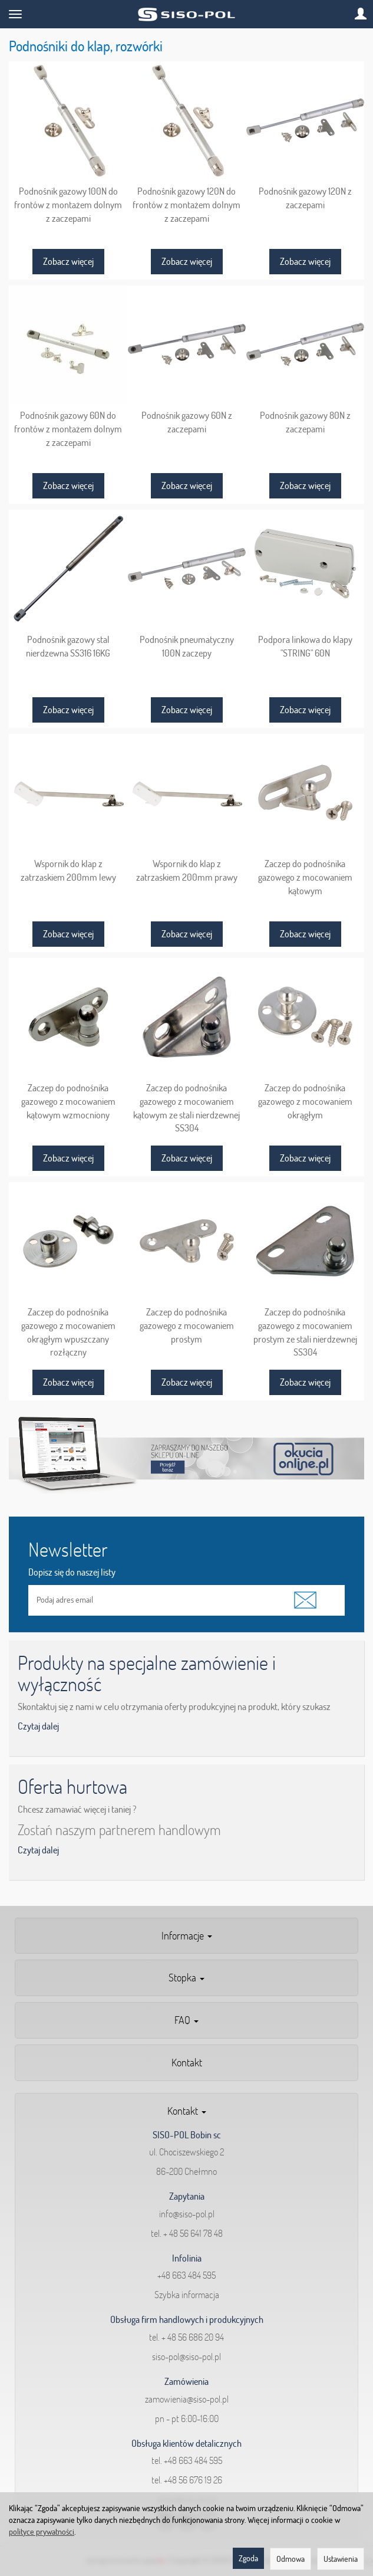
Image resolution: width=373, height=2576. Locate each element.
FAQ (186, 2020)
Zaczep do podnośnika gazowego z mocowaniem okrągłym (305, 1101)
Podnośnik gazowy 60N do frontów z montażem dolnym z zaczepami (68, 428)
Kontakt (186, 2062)
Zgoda (248, 2558)
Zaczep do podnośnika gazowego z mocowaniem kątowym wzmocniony (68, 1101)
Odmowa (290, 2559)
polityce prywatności (41, 2531)
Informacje (186, 1935)
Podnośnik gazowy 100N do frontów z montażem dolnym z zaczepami (68, 204)
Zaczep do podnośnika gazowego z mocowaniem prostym (187, 1325)
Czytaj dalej (38, 1726)
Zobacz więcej (68, 261)
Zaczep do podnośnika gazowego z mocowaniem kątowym (305, 877)
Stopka (186, 1977)
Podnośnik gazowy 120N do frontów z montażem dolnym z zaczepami (186, 204)
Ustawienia (341, 2559)
